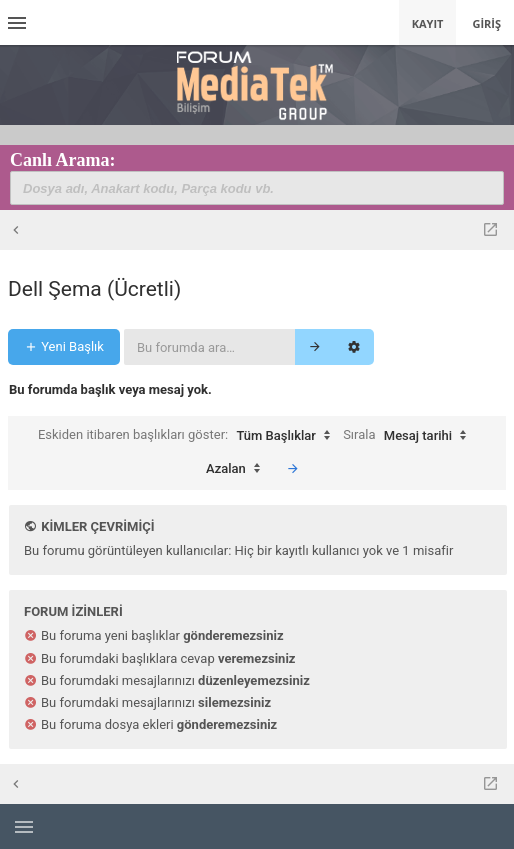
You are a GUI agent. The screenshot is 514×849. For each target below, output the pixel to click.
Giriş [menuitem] (486, 23)
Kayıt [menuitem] (428, 23)
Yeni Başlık (64, 346)
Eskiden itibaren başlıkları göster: (189, 436)
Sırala (409, 436)
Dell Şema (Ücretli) (94, 289)
